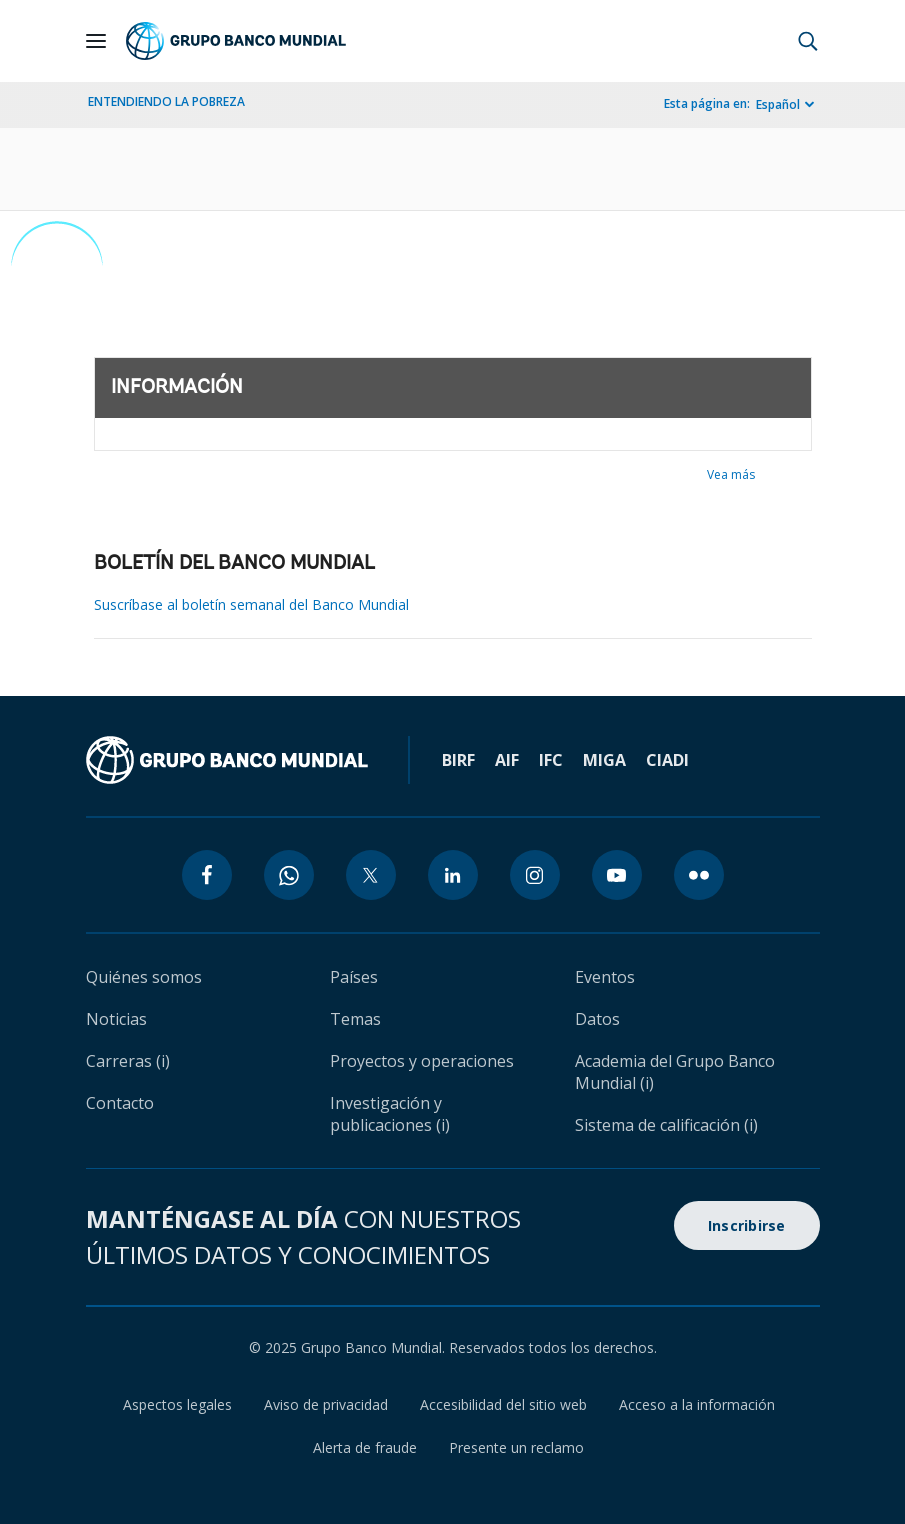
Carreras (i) (128, 1061)
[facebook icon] (207, 875)
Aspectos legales (177, 1404)
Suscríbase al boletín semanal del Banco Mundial (251, 604)
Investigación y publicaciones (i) (390, 1114)
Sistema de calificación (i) (666, 1125)
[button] (808, 41)
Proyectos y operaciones (422, 1061)
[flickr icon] (699, 875)
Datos (597, 1019)
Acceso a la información (697, 1404)
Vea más (731, 474)
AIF (507, 760)
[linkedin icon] (453, 875)
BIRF (458, 760)
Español (778, 104)
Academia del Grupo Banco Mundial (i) (675, 1072)
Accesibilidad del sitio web (503, 1404)
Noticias (116, 1019)
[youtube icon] (617, 875)
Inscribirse (747, 1225)
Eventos (605, 977)
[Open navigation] (96, 41)
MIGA (604, 760)
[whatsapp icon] (289, 875)
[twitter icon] (371, 875)
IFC (551, 760)
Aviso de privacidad (326, 1404)
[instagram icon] (535, 875)
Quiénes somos (144, 977)
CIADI (667, 760)
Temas (355, 1019)
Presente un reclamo (516, 1447)
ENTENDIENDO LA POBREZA (166, 101)
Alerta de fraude (365, 1447)
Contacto (120, 1103)
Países (354, 977)
